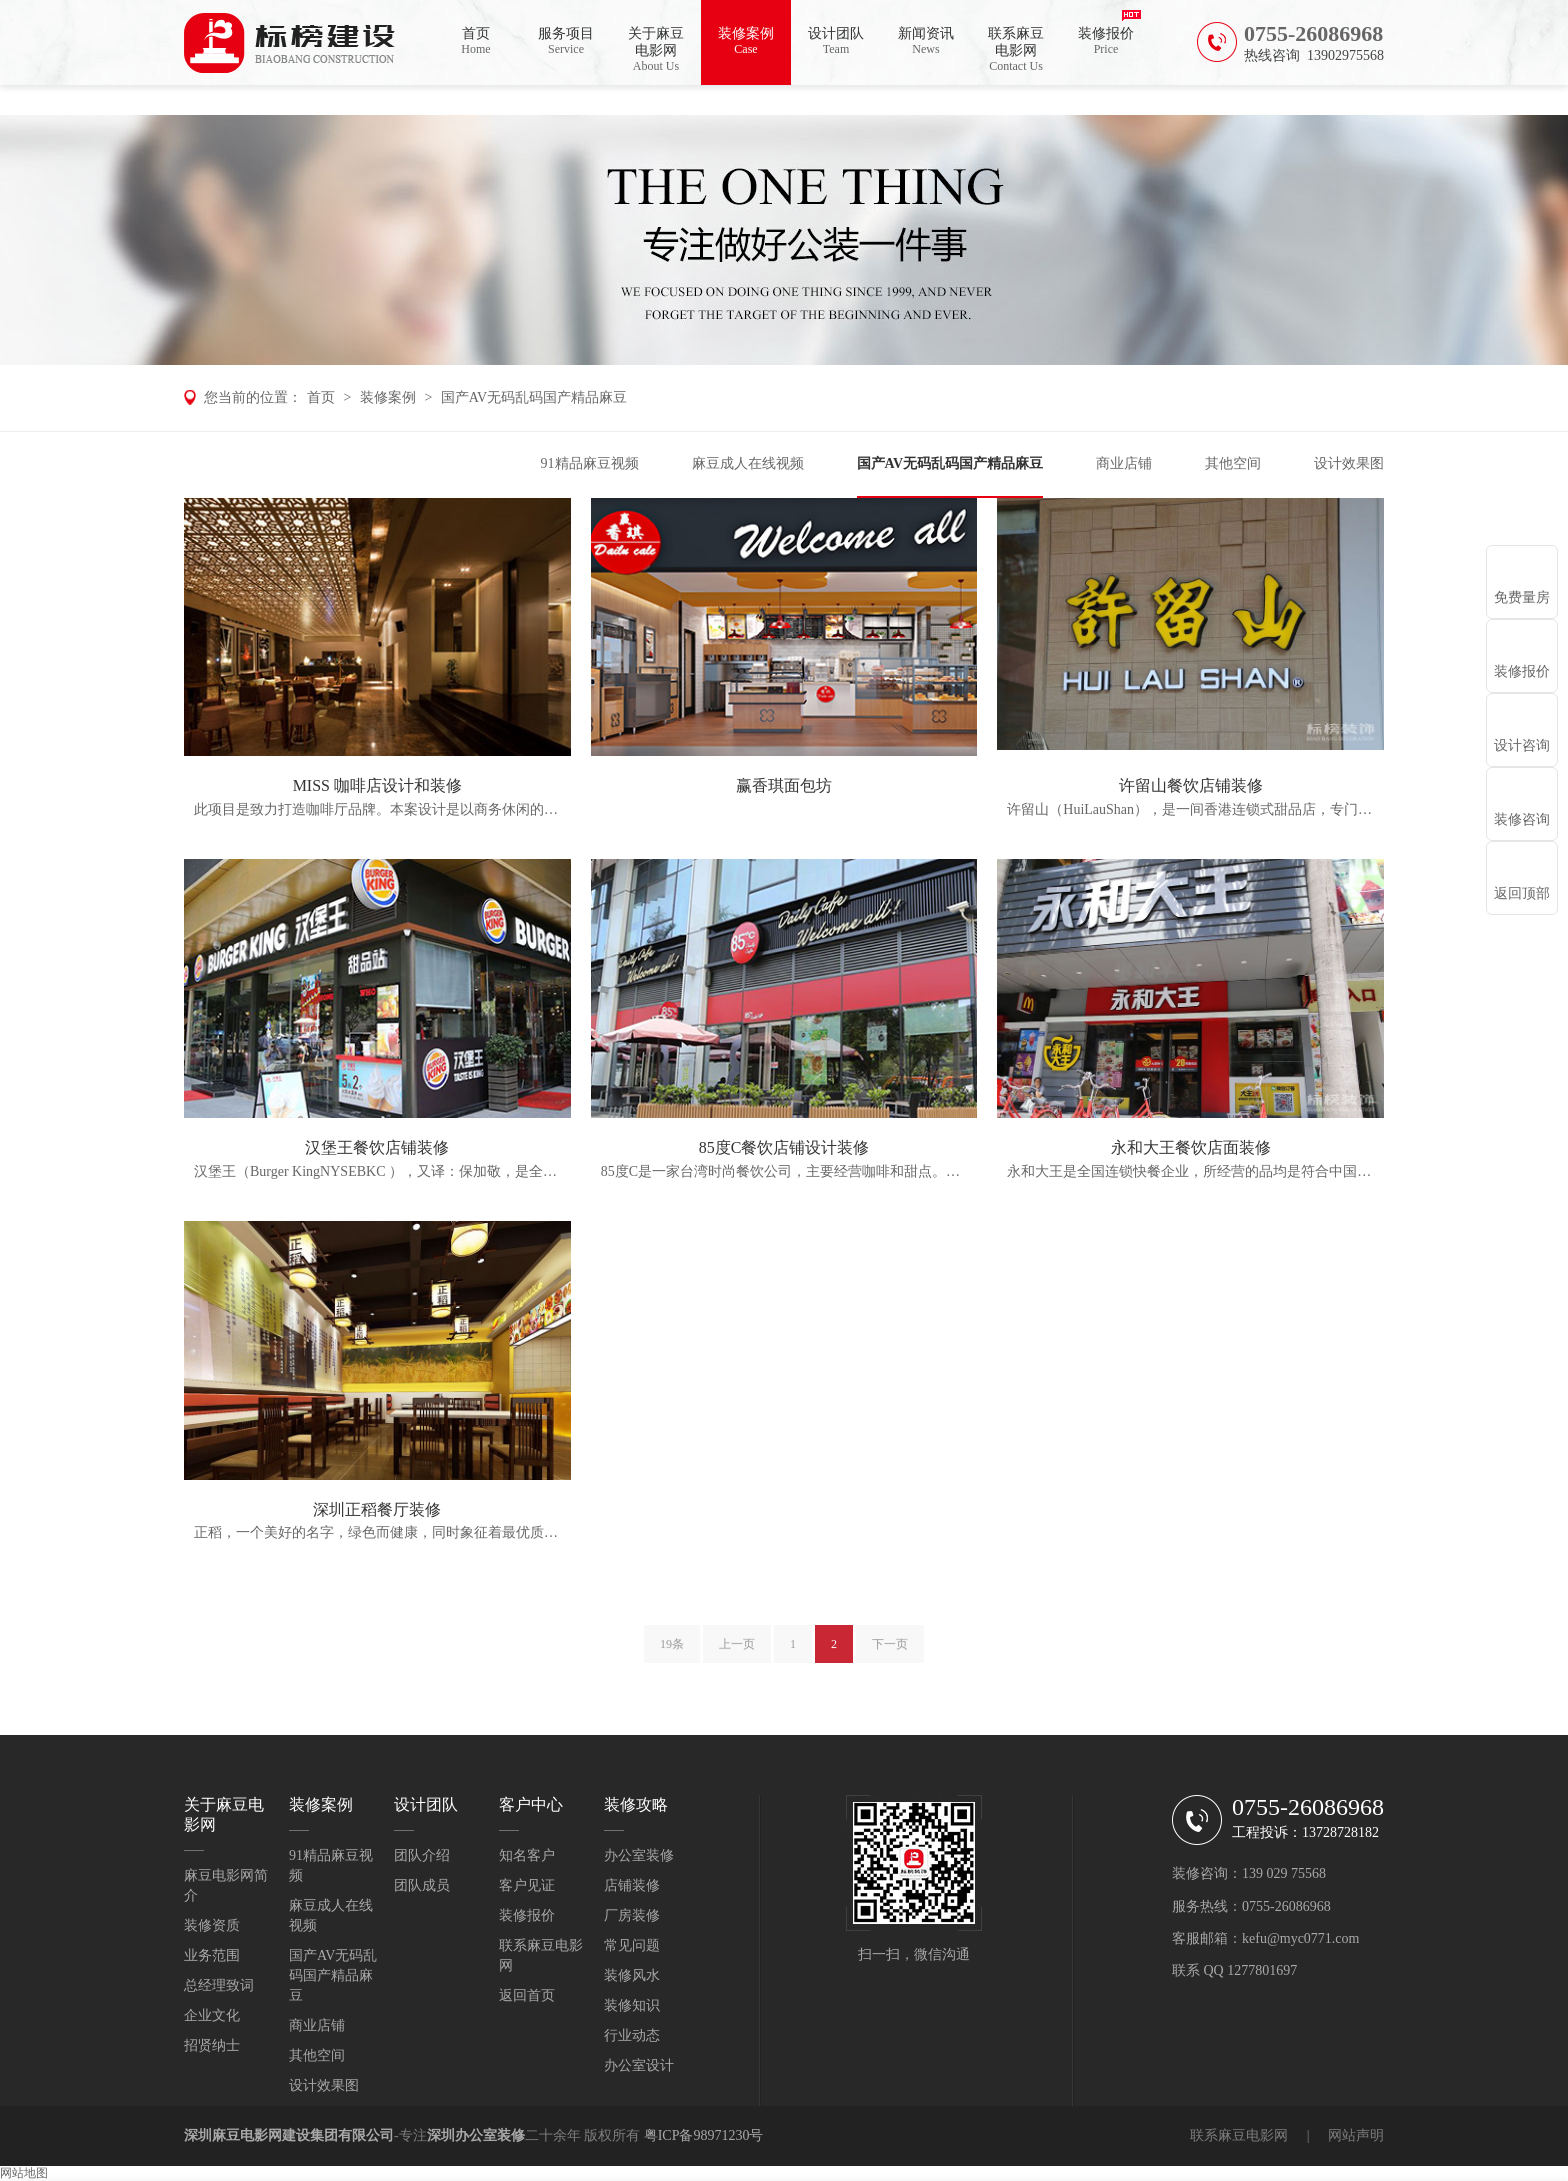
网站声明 (1356, 2135)
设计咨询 (1522, 745)
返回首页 (527, 1995)
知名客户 (527, 1855)
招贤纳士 (212, 2045)
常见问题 (632, 1945)
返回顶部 (1522, 893)
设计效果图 (1349, 463)
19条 (672, 1653)
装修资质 (212, 1925)
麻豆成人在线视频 (748, 463)
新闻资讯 (926, 41)
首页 (476, 41)
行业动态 (632, 2035)
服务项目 (566, 41)
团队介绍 (422, 1855)
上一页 (737, 1653)
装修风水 (632, 1975)
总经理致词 (219, 1985)
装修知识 (632, 2005)
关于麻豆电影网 (656, 50)
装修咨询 (1522, 819)
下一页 (890, 1653)
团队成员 (422, 1885)
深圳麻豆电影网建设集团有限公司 (289, 2135)
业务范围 (212, 1955)
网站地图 (24, 2173)
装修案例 (746, 41)
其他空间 (1233, 463)
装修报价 (1106, 41)
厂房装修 (632, 1915)
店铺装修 (632, 1885)
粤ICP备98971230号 (704, 2135)
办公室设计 (639, 2065)
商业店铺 (1124, 463)
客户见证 (527, 1885)
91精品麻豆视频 (590, 463)
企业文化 (212, 2015)
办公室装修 (639, 1855)
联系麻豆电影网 (1016, 50)
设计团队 (836, 41)
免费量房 (1522, 597)
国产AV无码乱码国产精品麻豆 (534, 397)
